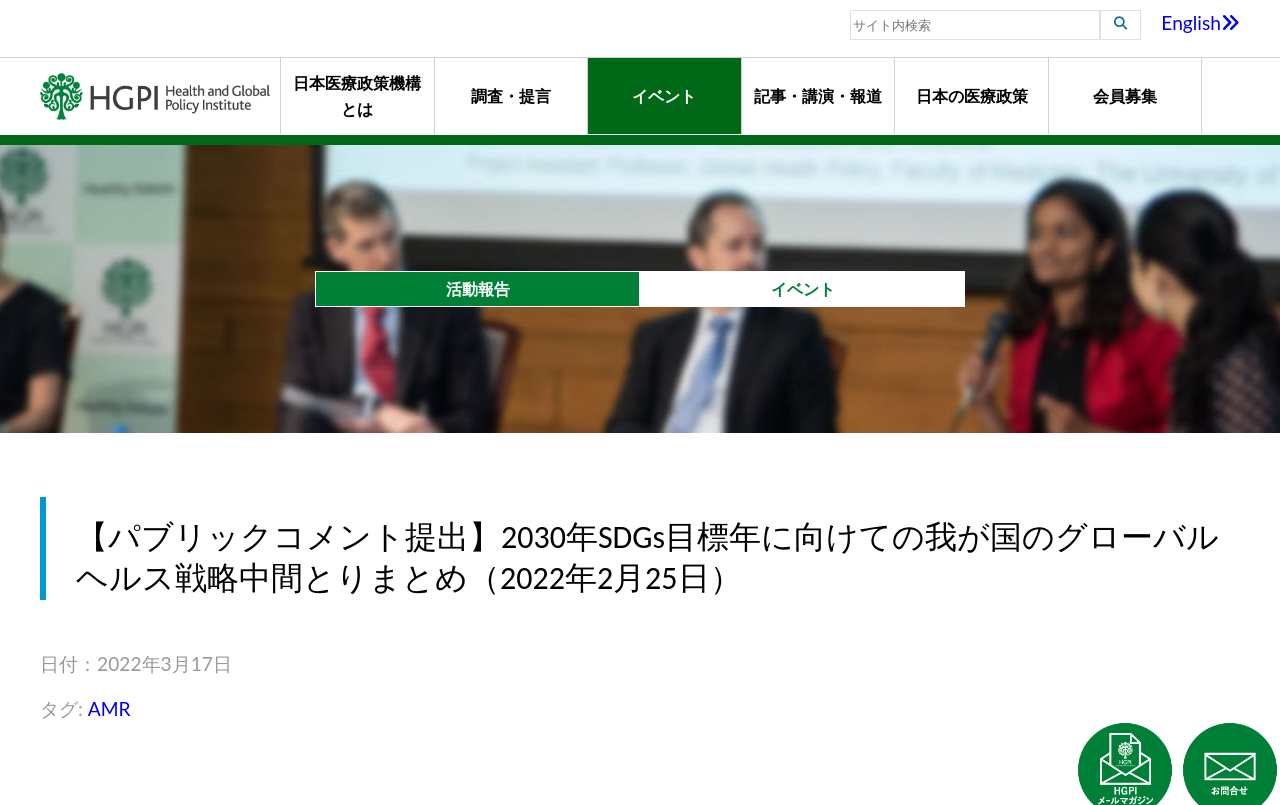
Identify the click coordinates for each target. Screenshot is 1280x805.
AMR (109, 708)
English (1200, 22)
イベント (664, 95)
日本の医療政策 (972, 95)
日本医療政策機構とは (357, 95)
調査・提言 (511, 95)
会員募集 (1125, 95)
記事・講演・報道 (818, 95)
